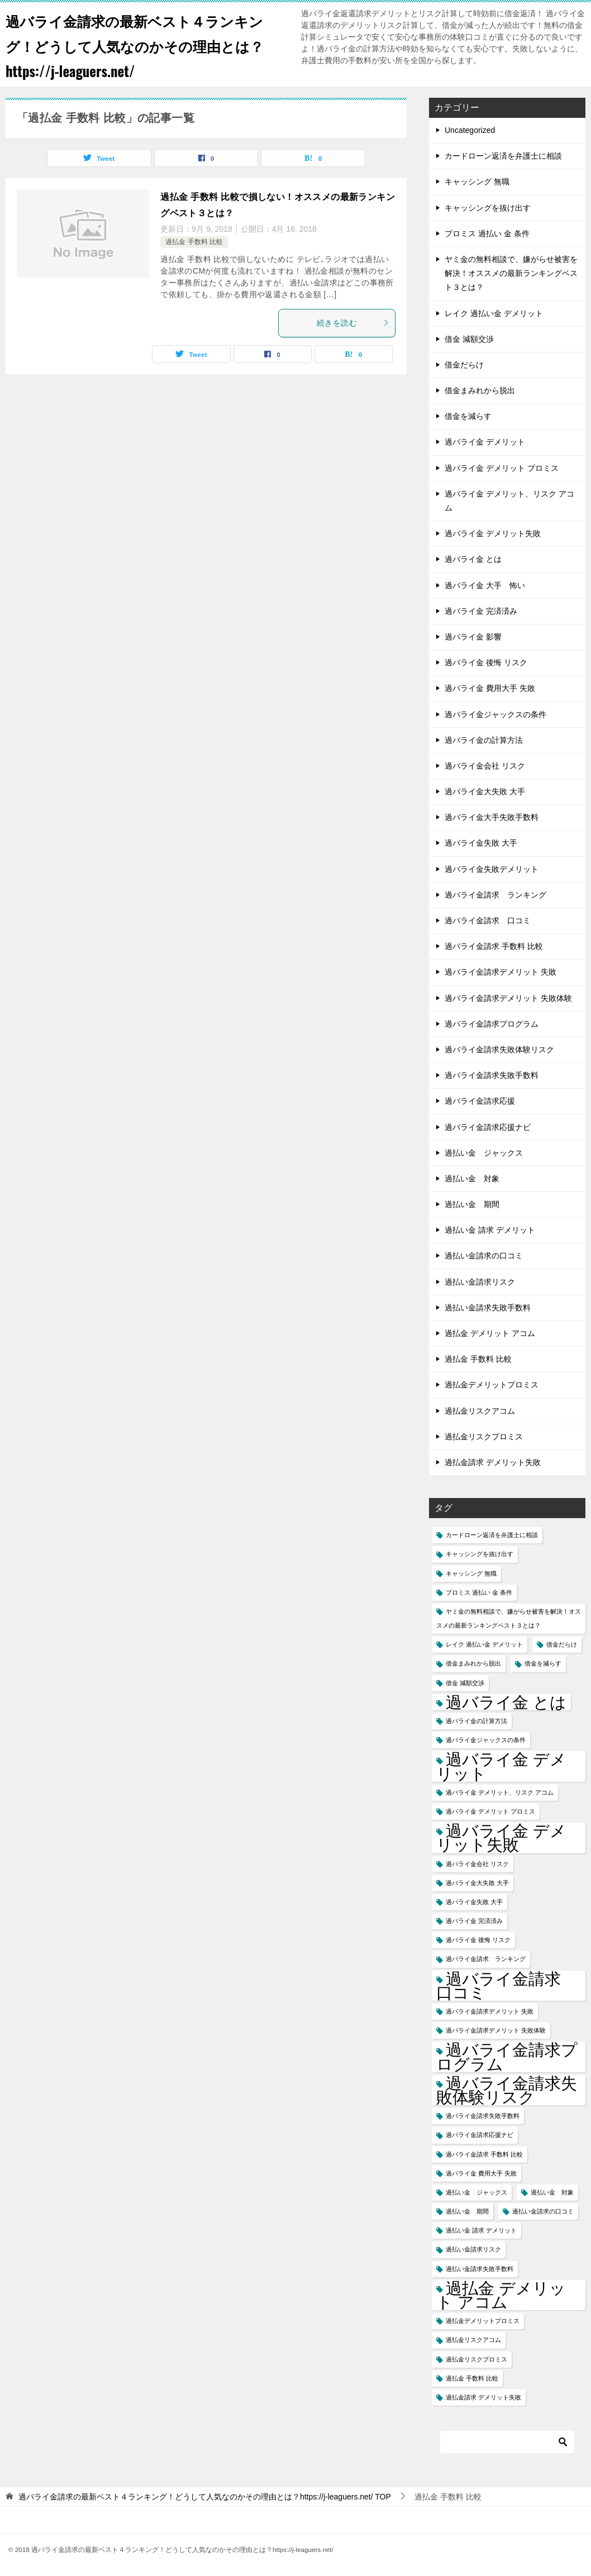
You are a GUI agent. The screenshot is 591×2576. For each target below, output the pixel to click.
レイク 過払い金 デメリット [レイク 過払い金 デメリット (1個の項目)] (484, 1644)
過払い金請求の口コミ (484, 1255)
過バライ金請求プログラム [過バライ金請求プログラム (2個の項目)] (507, 2056)
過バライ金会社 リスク (485, 765)
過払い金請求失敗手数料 (488, 1307)
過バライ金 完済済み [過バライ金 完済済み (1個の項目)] (474, 1920)
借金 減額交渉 (469, 339)
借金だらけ (464, 364)
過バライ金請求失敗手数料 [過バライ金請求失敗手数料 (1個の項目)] (482, 2115)
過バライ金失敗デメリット (491, 869)
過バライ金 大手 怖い (485, 585)
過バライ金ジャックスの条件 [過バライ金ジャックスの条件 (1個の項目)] (486, 1740)
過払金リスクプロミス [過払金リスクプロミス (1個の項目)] (476, 2359)
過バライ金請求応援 (480, 1100)
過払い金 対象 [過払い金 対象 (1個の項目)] (552, 2192)
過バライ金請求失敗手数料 (491, 1075)
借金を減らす (468, 416)
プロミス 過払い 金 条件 (487, 233)
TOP (204, 2496)
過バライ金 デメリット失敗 (493, 533)
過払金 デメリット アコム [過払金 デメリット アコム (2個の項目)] (501, 2295)
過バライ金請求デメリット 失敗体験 (508, 998)
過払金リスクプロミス (484, 1436)
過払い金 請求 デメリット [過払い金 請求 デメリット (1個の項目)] (481, 2230)
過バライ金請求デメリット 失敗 (500, 971)
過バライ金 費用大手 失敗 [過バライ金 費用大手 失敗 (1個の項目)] (481, 2173)
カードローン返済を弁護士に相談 (503, 155)
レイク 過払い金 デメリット (494, 313)
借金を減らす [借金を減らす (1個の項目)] (543, 1663)
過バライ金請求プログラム (491, 1023)
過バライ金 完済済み (481, 611)
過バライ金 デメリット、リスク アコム (509, 500)
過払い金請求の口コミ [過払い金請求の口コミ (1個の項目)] (543, 2211)
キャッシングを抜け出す (488, 207)
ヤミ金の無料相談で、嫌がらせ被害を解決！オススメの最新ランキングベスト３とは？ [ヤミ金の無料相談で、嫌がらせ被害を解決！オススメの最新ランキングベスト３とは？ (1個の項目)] (508, 1618)
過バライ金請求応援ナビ (488, 1127)
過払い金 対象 (472, 1178)
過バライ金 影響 (473, 636)
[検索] (507, 2442)
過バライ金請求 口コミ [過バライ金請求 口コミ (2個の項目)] (506, 1986)
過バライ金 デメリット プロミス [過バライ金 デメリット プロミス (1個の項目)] (490, 1811)
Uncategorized (470, 130)
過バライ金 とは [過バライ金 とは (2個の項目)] (506, 1702)
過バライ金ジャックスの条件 (495, 714)
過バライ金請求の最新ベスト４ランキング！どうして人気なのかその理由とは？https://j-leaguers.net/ (143, 44)
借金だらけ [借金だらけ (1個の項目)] (561, 1644)
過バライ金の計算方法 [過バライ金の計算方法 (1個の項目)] (476, 1721)
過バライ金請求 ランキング (495, 894)
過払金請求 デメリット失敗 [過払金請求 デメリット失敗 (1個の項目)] (483, 2397)
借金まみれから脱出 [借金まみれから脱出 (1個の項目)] (473, 1663)
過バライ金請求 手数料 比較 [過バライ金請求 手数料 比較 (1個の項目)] (484, 2154)
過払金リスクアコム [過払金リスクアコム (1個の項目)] (473, 2339)
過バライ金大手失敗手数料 (491, 817)
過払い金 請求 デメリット (490, 1229)
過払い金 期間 (472, 1204)
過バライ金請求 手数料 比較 (494, 946)
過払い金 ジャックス (484, 1152)
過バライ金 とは (473, 559)
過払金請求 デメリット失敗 (493, 1462)
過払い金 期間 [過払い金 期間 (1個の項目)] (467, 2211)
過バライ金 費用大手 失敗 (490, 688)
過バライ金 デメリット (485, 441)
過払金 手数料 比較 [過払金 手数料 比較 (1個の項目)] (472, 2378)
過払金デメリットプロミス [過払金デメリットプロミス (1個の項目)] (482, 2320)
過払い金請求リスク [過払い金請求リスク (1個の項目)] (473, 2249)
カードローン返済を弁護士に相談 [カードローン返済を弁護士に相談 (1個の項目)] (492, 1535)
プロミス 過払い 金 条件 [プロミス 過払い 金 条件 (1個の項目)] (479, 1592)
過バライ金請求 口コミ (488, 920)
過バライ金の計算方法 (484, 740)
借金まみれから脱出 (480, 390)
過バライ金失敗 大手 (481, 842)
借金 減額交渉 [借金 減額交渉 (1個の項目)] (465, 1683)
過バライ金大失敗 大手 (485, 791)
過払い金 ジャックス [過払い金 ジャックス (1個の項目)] (476, 2192)
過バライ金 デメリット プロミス (502, 468)
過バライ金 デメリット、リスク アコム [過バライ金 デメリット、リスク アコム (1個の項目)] (500, 1792)
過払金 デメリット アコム (490, 1333)
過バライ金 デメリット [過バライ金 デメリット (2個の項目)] (501, 1766)
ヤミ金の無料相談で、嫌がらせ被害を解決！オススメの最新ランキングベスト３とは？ (511, 273)
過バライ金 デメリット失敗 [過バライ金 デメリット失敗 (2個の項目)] (501, 1838)
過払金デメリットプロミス (491, 1384)
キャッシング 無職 (477, 181)
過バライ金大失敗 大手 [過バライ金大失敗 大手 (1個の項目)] (477, 1882)
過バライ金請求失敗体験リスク (499, 1049)
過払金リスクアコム (480, 1410)
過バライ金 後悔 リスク (486, 662)
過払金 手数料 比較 (194, 242)
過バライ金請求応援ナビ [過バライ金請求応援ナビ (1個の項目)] (479, 2134)
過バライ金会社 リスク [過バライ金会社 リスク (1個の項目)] (477, 1864)
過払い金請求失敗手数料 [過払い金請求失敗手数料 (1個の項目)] (479, 2268)
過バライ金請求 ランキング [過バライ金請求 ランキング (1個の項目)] (486, 1958)
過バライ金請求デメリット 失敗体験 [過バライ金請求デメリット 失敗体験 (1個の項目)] (496, 2030)
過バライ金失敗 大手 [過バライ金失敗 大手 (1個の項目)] (474, 1901)
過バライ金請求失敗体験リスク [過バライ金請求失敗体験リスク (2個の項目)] (506, 2090)
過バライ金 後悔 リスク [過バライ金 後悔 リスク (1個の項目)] (478, 1939)
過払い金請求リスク (480, 1281)
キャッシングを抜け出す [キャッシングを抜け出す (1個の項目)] (479, 1554)
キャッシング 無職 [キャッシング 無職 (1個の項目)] (471, 1573)
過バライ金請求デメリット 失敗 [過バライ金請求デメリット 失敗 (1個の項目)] (489, 2011)
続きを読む (353, 322)
